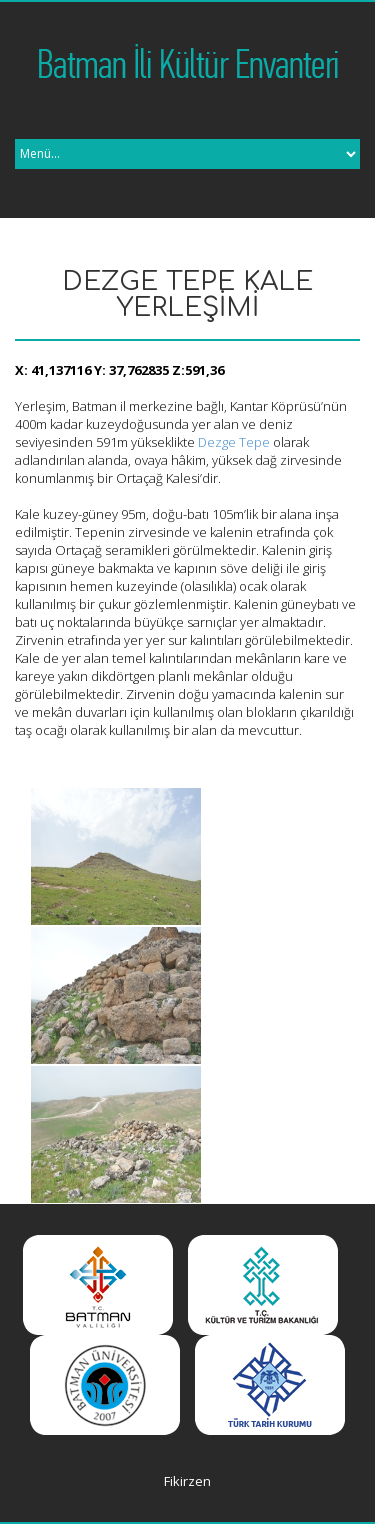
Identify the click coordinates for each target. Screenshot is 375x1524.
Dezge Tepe (234, 442)
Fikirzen (187, 1481)
